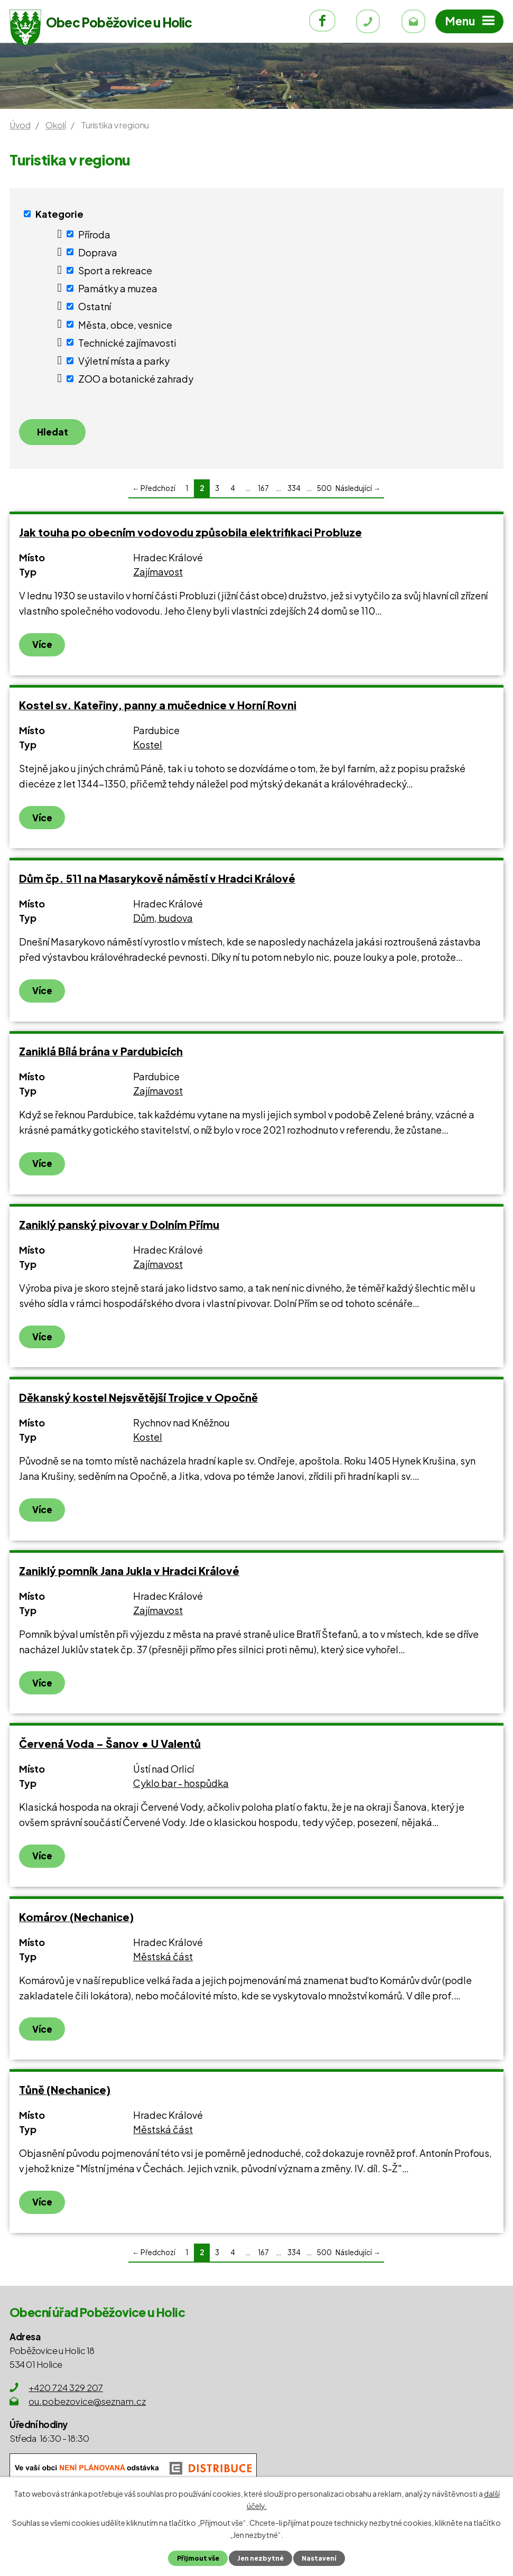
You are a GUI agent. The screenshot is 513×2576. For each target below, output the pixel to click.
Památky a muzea (117, 288)
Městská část (163, 1958)
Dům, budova (163, 919)
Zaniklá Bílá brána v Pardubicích (101, 1052)
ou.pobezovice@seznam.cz (87, 2402)
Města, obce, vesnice (125, 324)
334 (294, 489)
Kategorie (59, 214)
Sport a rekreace (115, 270)
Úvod (20, 125)
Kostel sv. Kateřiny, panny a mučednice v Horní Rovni (157, 706)
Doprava (97, 252)
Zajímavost (158, 573)
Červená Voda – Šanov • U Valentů (110, 1745)
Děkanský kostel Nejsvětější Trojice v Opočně (138, 1398)
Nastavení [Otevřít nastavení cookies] (320, 2558)
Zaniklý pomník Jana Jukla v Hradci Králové (129, 1572)
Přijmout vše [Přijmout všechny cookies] (196, 2558)
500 (324, 489)
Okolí (55, 125)
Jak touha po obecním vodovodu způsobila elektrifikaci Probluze (190, 533)
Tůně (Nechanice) (64, 2091)
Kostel (147, 746)
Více (42, 646)
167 (263, 489)
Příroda (94, 234)
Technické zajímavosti (127, 342)
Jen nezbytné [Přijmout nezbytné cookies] (260, 2558)
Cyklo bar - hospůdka (181, 1784)
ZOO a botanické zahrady (135, 379)
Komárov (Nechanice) (76, 1918)
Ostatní (94, 306)
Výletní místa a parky (124, 361)
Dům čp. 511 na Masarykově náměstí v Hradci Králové (157, 879)
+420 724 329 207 (66, 2389)
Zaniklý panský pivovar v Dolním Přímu (119, 1226)
